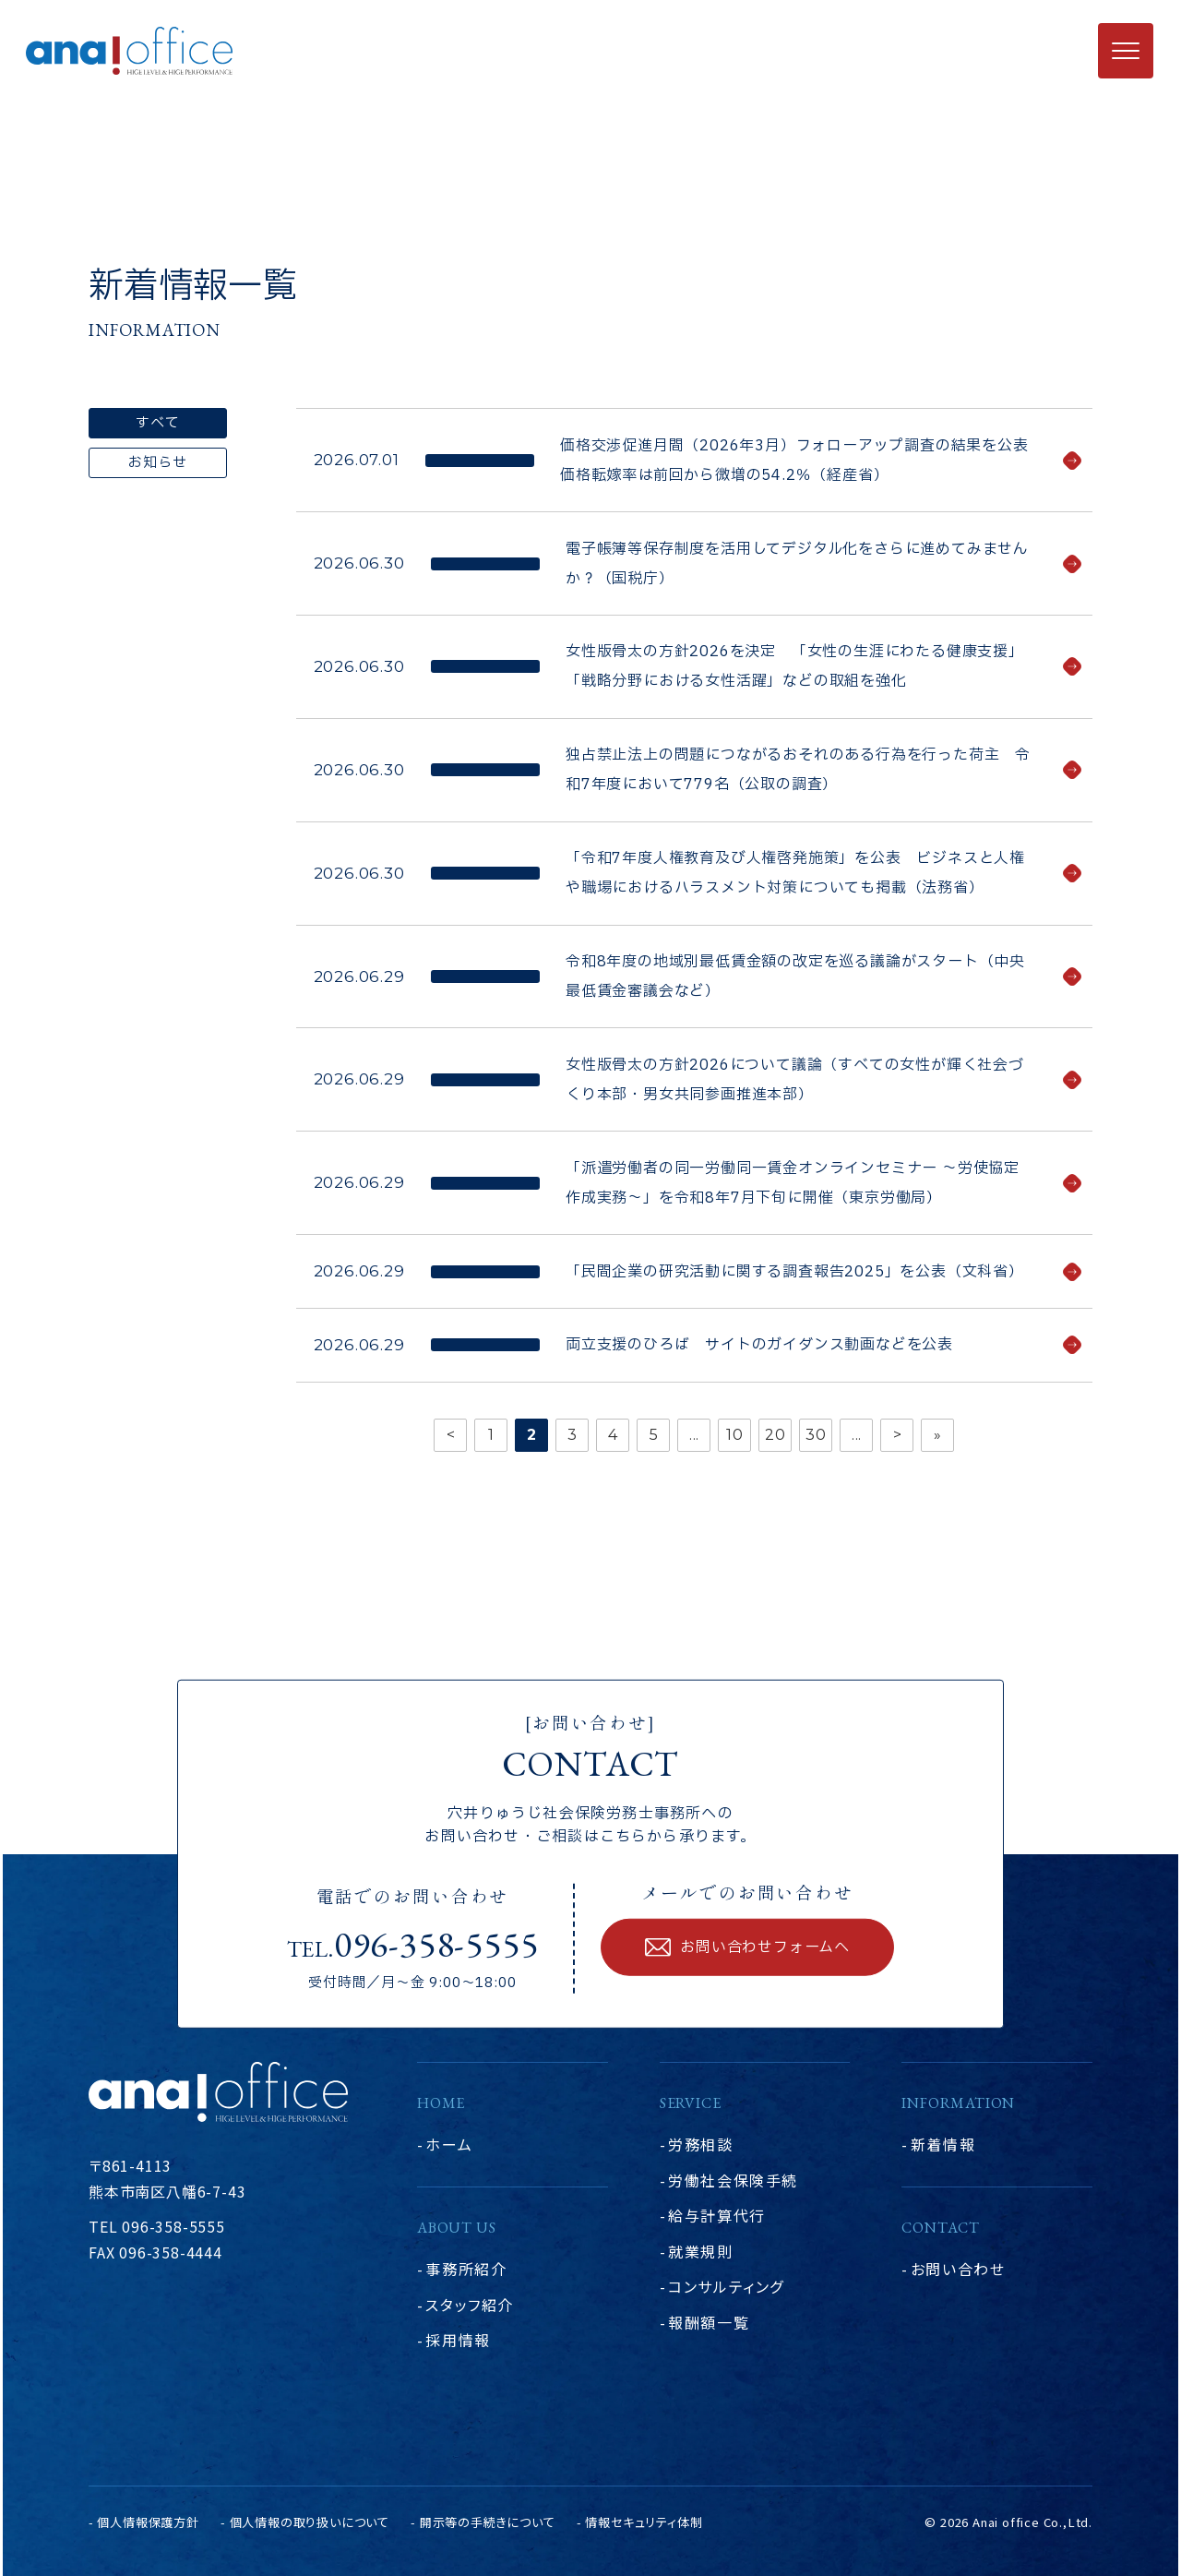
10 (735, 1435)
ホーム (448, 2144)
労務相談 (700, 2144)
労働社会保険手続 (733, 2180)
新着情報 (943, 2144)
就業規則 (700, 2251)
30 (816, 1435)
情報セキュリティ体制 (643, 2522)
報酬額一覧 (708, 2322)
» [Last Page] (938, 1435)
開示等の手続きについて (487, 2522)
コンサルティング (726, 2286)
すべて (157, 423)
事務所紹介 (466, 2268)
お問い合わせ (958, 2268)
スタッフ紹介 (469, 2304)
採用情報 (457, 2339)
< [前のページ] (451, 1435)
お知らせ (157, 462)
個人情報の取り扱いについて (309, 2522)
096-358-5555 (436, 1944)
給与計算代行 (717, 2215)
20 (775, 1435)
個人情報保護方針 (147, 2522)
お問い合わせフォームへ (765, 1947)
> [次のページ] (897, 1435)
